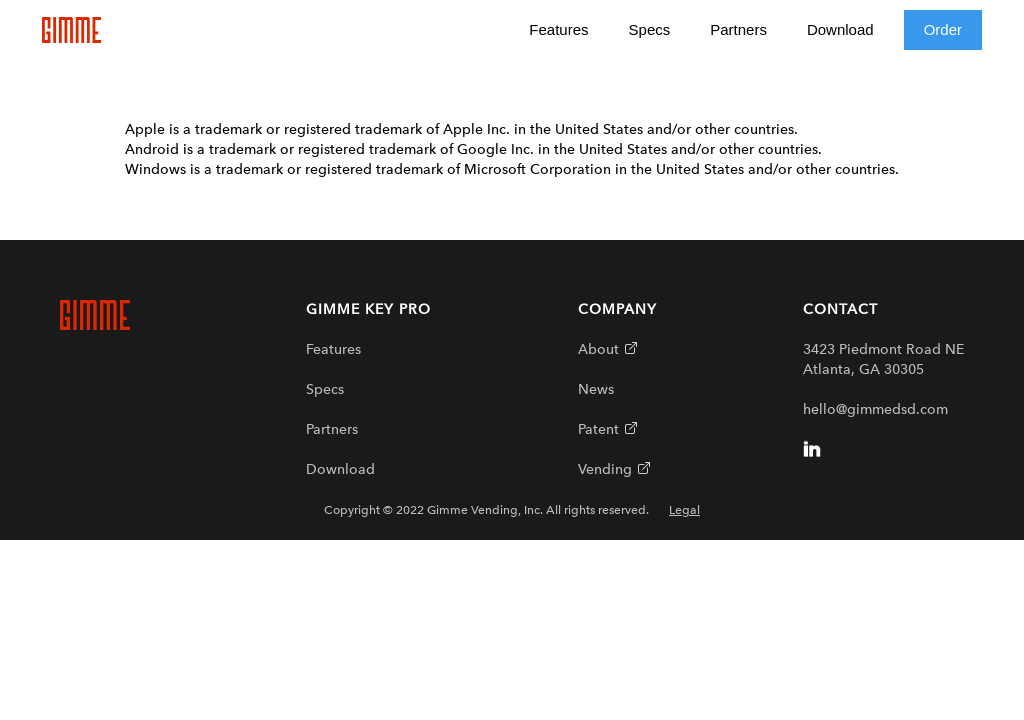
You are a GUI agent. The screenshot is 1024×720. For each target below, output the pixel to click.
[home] (71, 29)
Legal (684, 510)
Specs (650, 29)
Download (840, 29)
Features (558, 29)
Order (943, 29)
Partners (738, 29)
